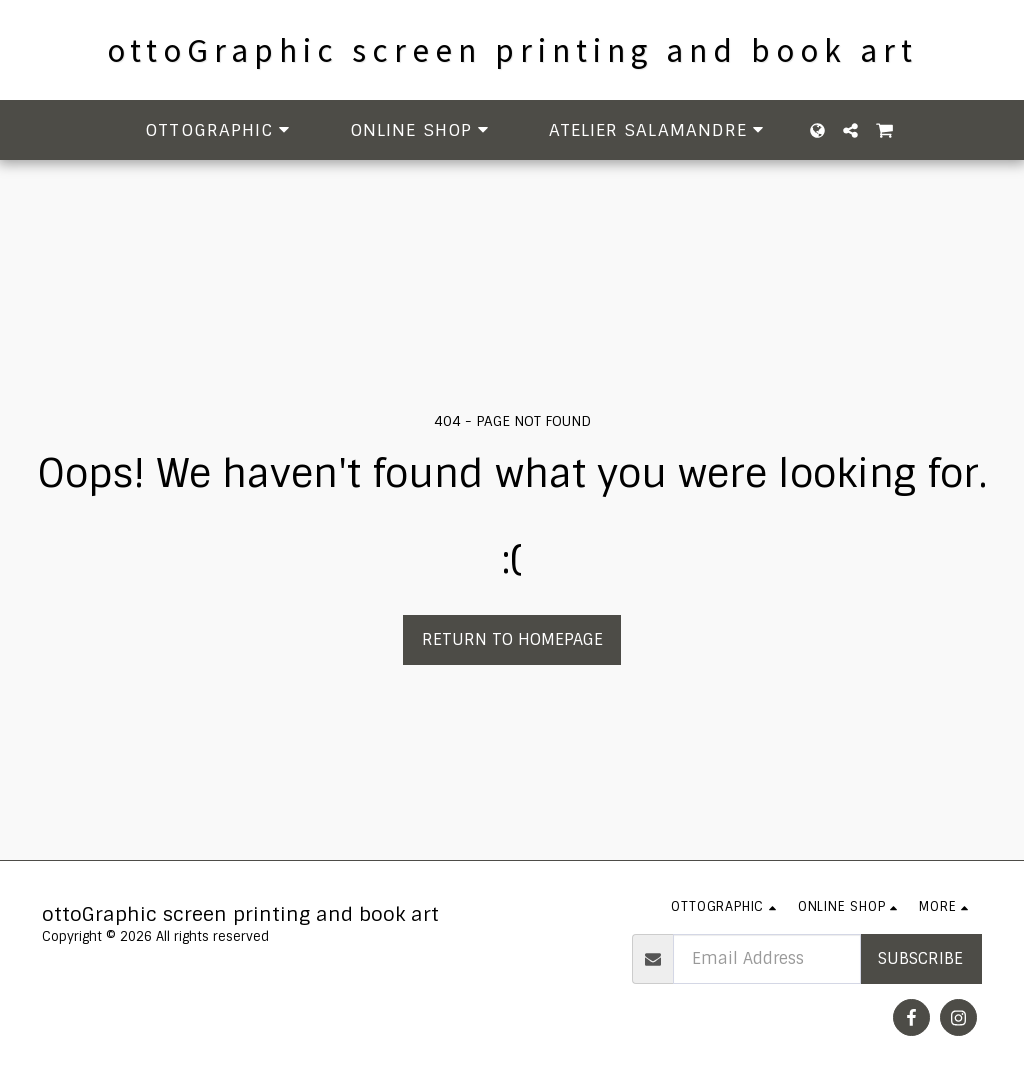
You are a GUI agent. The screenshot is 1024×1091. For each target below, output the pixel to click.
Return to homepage (512, 639)
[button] (220, 130)
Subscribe (920, 958)
